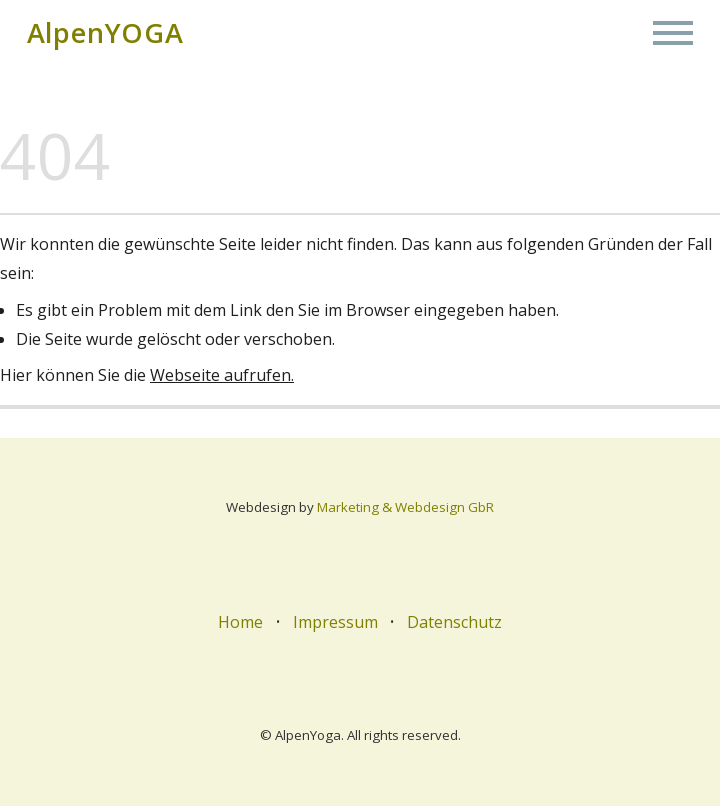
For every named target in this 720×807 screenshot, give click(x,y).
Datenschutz (454, 623)
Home (240, 623)
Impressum (335, 623)
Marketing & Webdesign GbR (405, 508)
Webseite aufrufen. (222, 376)
